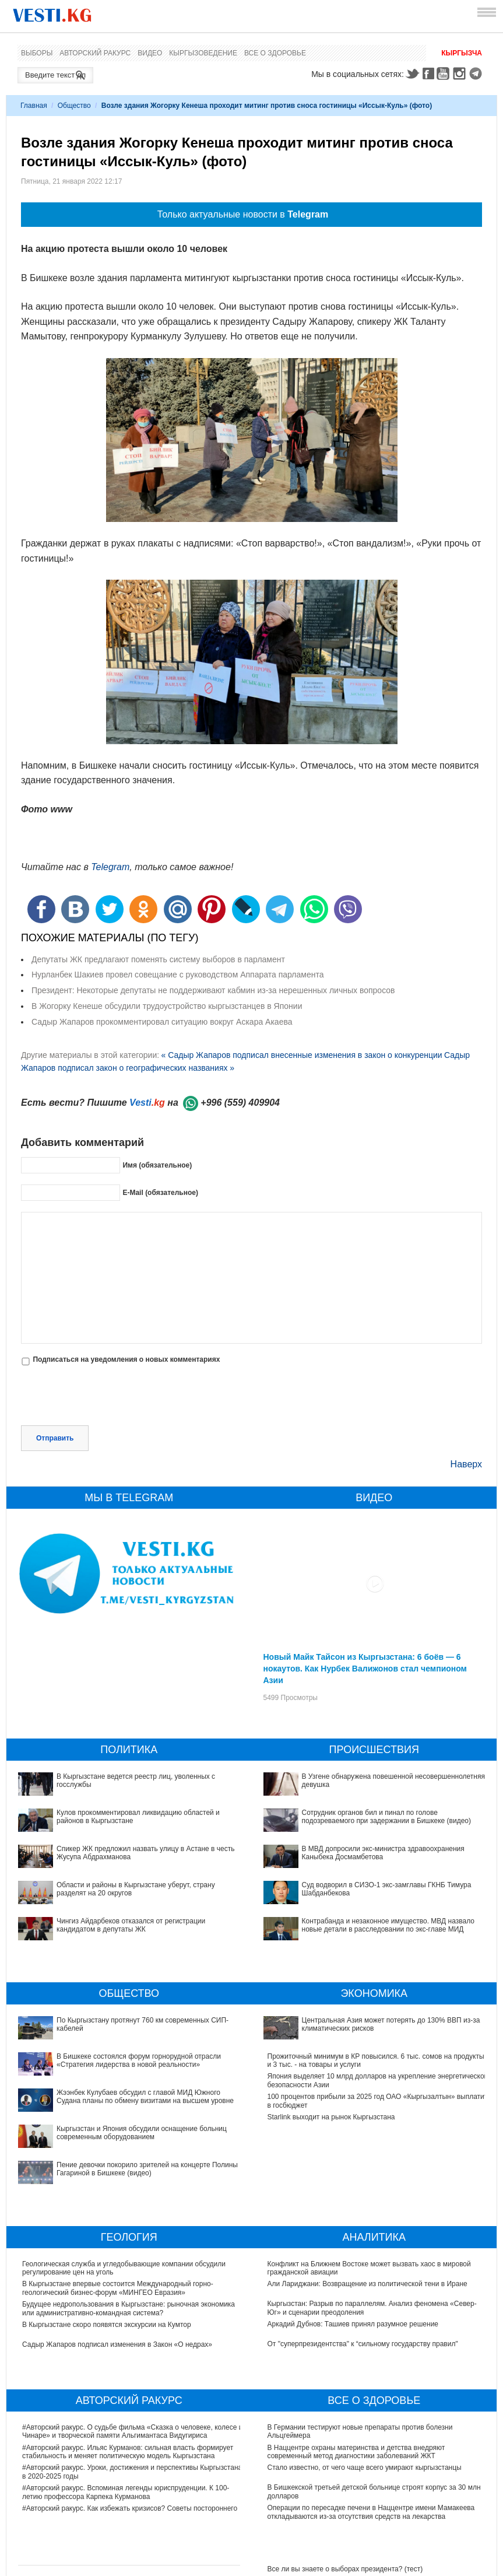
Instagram (461, 73)
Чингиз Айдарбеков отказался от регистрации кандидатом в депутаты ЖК (131, 1925)
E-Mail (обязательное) (160, 1193)
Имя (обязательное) (157, 1165)
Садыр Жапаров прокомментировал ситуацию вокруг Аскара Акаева (162, 1021)
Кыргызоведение (203, 53)
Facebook (428, 73)
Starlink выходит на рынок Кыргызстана (331, 2101)
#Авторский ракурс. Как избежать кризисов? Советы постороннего (129, 2428)
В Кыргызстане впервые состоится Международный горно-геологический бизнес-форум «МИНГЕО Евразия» (117, 2208)
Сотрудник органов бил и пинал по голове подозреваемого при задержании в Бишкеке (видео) (387, 1817)
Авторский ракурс (95, 53)
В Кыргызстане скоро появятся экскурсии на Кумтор (106, 2245)
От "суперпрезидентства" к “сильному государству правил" (363, 2264)
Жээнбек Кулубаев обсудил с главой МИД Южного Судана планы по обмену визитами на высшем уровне (128, 2064)
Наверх (466, 1464)
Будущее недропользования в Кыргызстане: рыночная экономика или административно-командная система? (128, 2228)
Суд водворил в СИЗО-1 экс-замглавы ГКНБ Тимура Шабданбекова (377, 1868)
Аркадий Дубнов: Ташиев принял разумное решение (353, 2244)
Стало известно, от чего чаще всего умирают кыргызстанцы (365, 2388)
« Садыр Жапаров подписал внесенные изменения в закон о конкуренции (301, 1055)
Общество (74, 105)
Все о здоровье (275, 53)
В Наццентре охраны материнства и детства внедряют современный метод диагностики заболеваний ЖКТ (356, 2372)
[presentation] (109, 1397)
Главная (33, 105)
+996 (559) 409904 (240, 1102)
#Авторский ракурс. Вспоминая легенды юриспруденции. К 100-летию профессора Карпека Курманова (125, 2412)
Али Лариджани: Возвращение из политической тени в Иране (367, 2204)
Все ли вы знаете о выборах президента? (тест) (345, 2489)
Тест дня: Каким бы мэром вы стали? (328, 2509)
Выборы (36, 53)
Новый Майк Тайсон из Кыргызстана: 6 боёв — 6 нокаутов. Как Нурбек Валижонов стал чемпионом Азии (365, 1668)
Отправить (54, 1438)
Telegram (477, 73)
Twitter (412, 73)
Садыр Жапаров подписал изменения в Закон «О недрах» (117, 2264)
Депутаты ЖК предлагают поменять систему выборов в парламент (158, 959)
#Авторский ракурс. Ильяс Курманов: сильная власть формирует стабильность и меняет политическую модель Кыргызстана (127, 2372)
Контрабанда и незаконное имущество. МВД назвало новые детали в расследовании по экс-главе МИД (377, 1892)
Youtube (445, 73)
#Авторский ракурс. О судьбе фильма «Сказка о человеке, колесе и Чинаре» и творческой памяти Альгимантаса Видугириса (132, 2351)
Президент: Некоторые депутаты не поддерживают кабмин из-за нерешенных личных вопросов (213, 990)
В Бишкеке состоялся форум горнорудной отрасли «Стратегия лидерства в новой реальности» (124, 2044)
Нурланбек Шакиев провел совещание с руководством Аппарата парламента (177, 974)
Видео (150, 53)
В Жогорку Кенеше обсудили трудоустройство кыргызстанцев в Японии (166, 1006)
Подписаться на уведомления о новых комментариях (126, 1359)
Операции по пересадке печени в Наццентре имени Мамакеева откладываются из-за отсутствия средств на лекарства (371, 2432)
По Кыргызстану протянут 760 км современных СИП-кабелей (121, 2020)
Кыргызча (461, 53)
